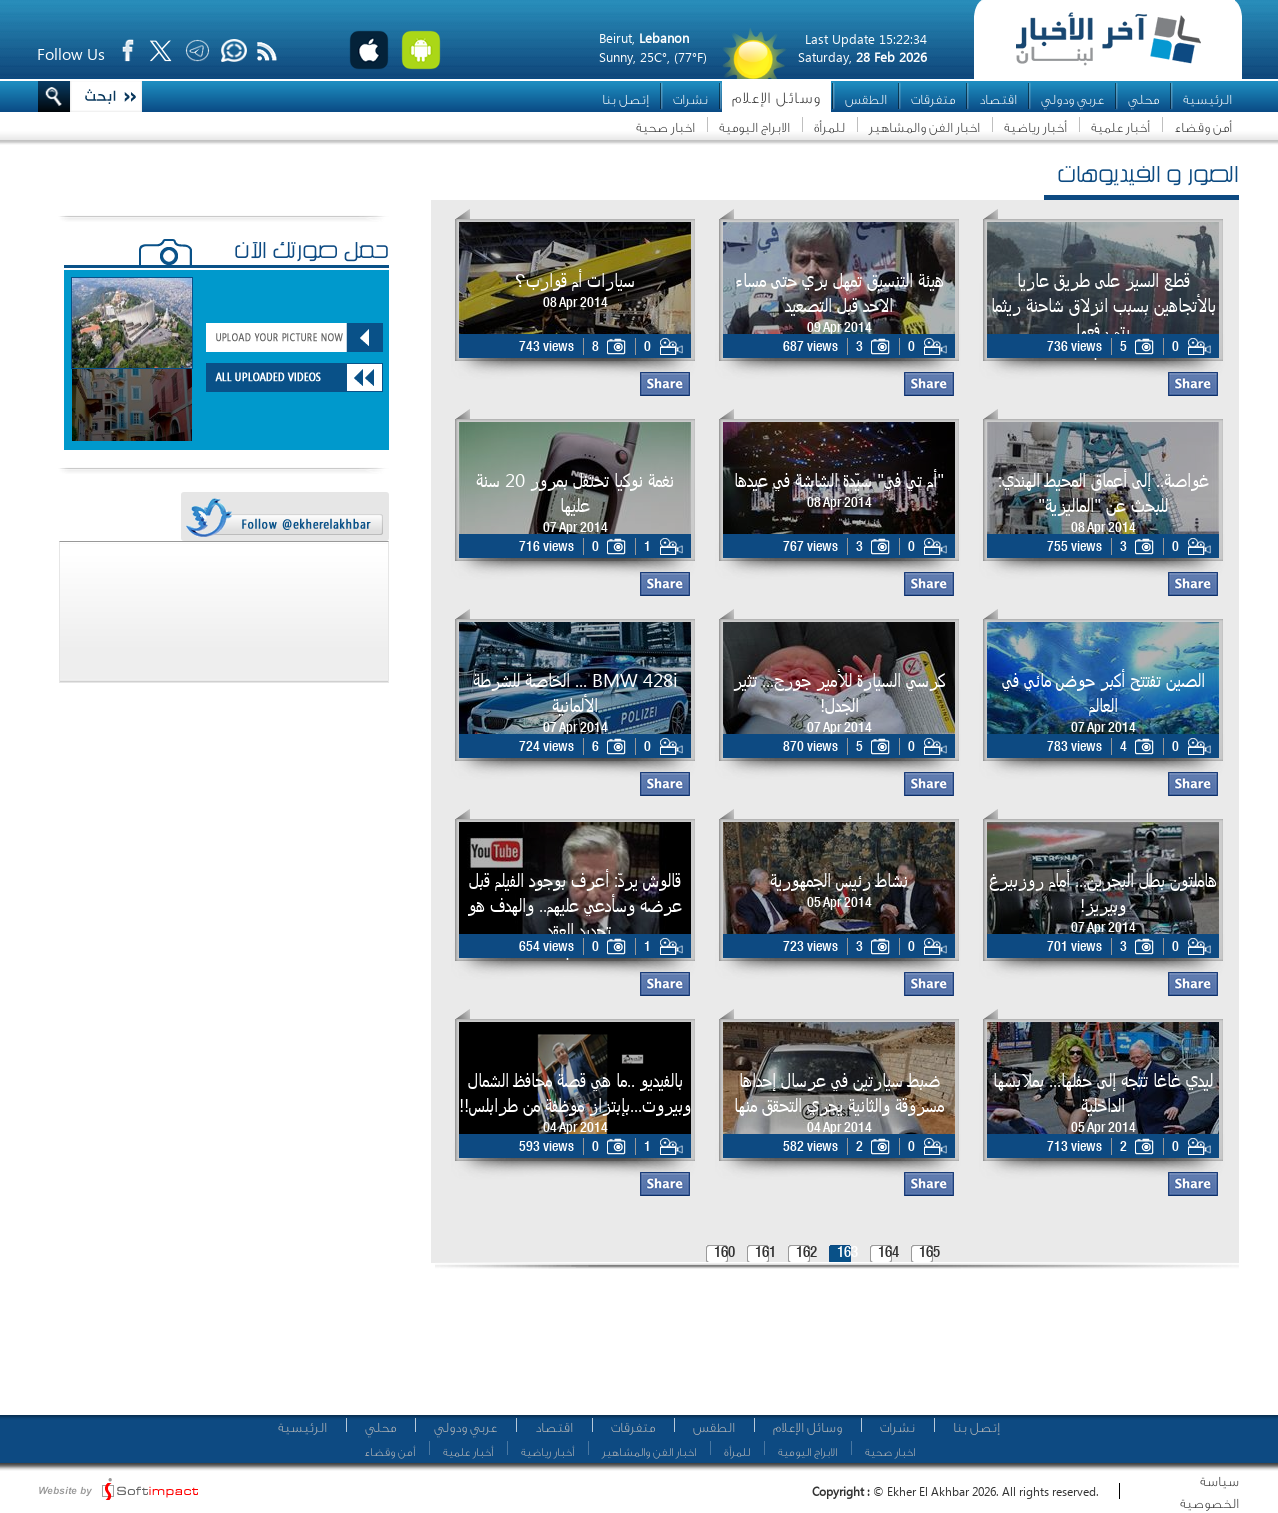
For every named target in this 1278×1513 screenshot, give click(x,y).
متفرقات (933, 99)
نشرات (690, 99)
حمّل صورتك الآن (311, 253)
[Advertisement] (828, 1350)
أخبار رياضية (1035, 127)
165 (929, 1253)
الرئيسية (1207, 99)
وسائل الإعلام (776, 98)
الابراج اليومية (754, 127)
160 (724, 1253)
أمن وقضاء (1203, 127)
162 (806, 1253)
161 (765, 1253)
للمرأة (829, 127)
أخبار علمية (1120, 127)
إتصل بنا (625, 99)
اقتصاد (998, 99)
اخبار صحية (665, 127)
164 (888, 1253)
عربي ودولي (1072, 99)
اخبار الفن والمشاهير (924, 127)
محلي (1143, 99)
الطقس (866, 99)
